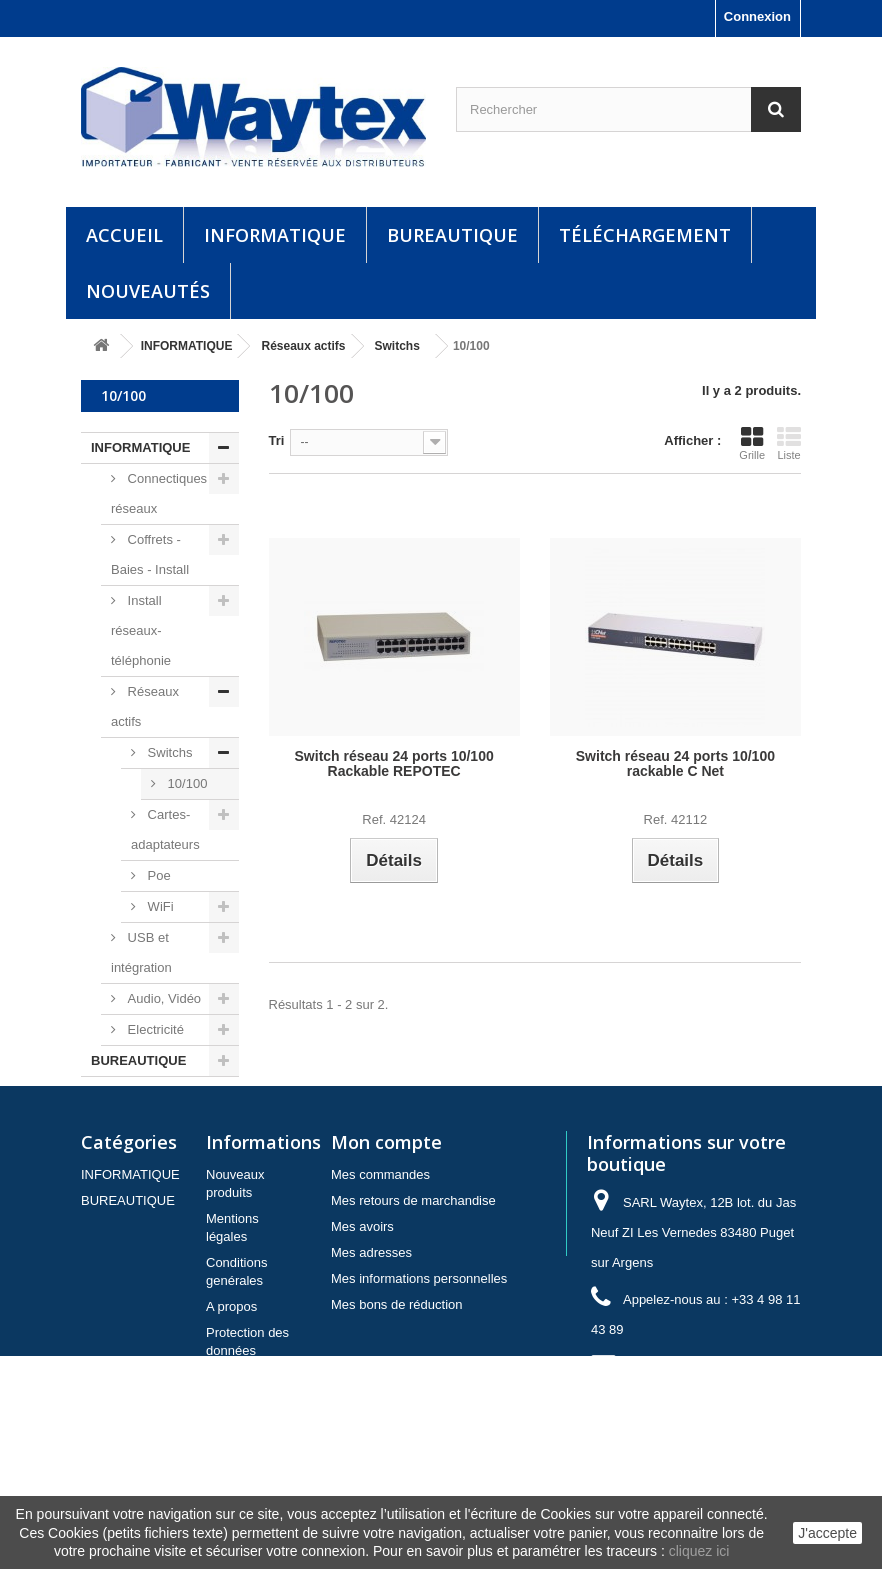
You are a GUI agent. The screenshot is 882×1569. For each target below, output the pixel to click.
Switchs (168, 752)
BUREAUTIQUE (452, 235)
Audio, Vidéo (162, 998)
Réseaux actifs (145, 706)
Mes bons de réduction (397, 1375)
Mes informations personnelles (419, 1349)
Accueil (124, 235)
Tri (277, 440)
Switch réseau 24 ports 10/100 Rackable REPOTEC (394, 764)
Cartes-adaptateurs (165, 829)
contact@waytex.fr (724, 1437)
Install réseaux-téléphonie (141, 630)
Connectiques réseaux (159, 493)
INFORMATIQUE (275, 235)
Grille (752, 443)
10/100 (185, 783)
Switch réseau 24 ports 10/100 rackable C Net (675, 764)
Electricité (154, 1029)
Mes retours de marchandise (413, 1271)
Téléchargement (645, 235)
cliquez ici (699, 1551)
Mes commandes (380, 1245)
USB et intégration (141, 952)
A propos (231, 1377)
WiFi (159, 906)
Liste (789, 443)
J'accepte (827, 1533)
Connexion (757, 16)
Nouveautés (148, 291)
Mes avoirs (362, 1297)
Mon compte (386, 1213)
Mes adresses (371, 1323)
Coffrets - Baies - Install (150, 554)
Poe (157, 875)
